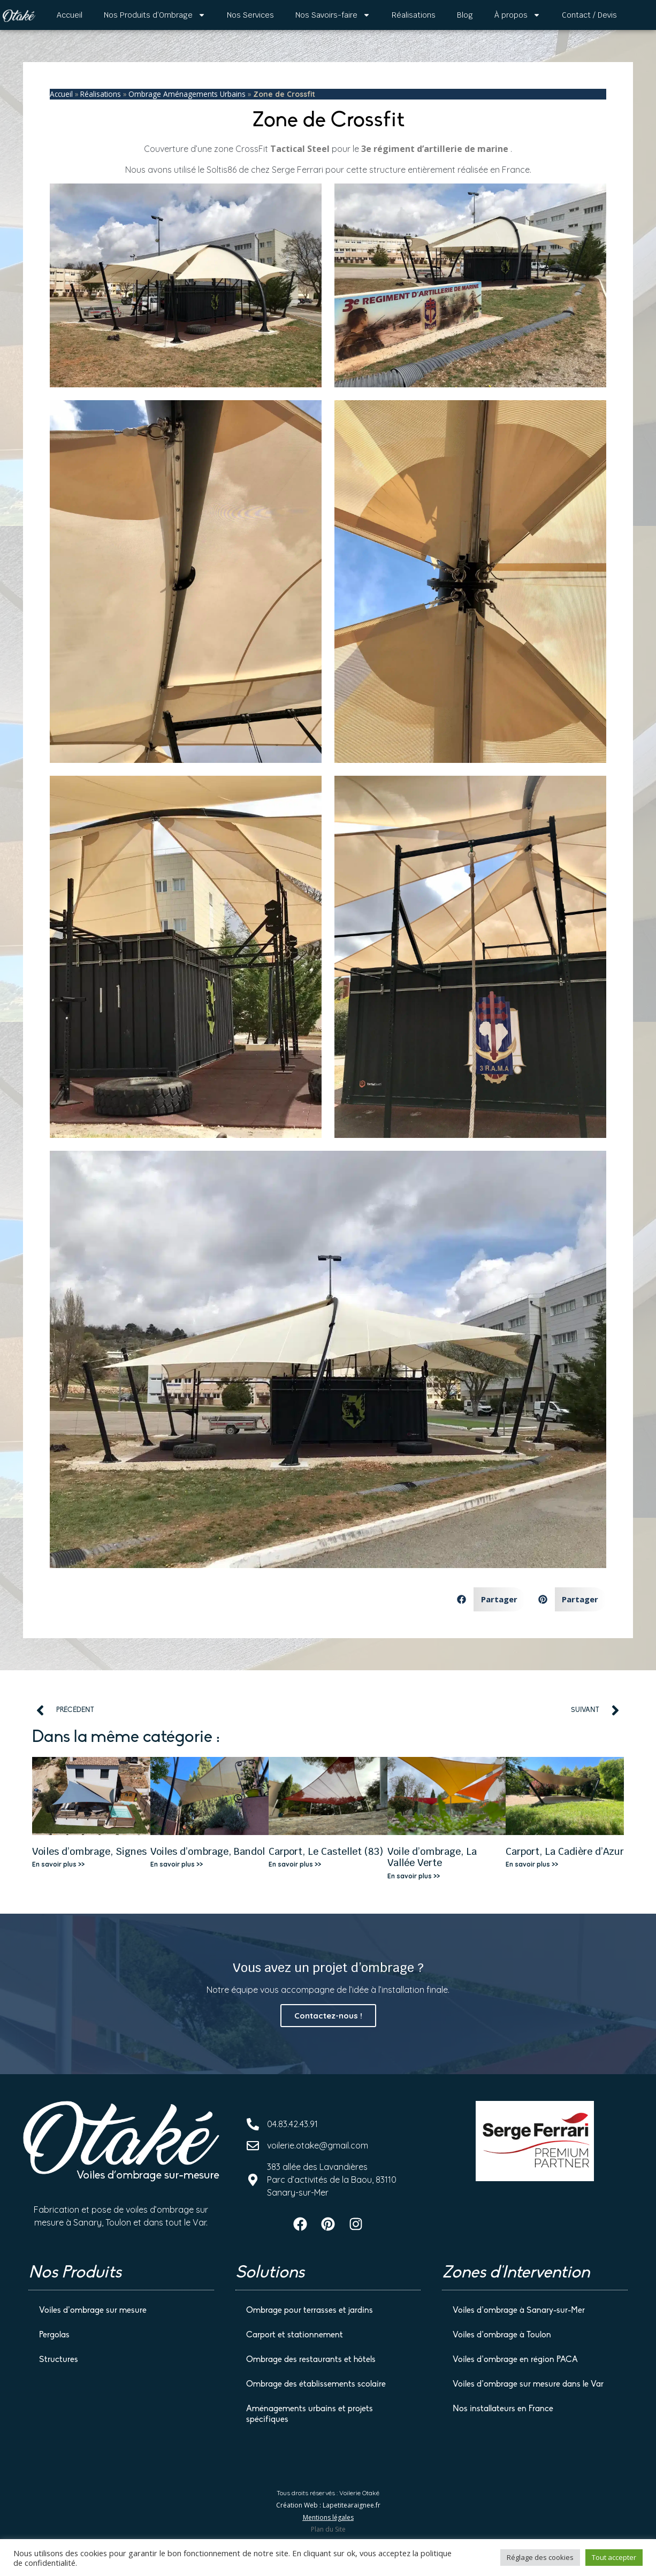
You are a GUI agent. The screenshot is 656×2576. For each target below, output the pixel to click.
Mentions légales (328, 2516)
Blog (465, 15)
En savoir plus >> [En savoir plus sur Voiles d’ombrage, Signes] (58, 1864)
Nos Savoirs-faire (332, 15)
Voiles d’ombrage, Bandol (207, 1851)
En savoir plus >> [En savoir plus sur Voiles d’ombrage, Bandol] (176, 1864)
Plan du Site (328, 2528)
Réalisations (414, 15)
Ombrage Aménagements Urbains (187, 94)
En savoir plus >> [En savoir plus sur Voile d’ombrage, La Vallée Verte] (413, 1876)
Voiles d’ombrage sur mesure (93, 2309)
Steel (318, 149)
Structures (58, 2359)
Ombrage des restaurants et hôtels (311, 2359)
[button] (487, 1599)
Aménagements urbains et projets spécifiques (309, 2413)
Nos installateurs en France (503, 2408)
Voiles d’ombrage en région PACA (515, 2359)
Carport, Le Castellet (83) (326, 1851)
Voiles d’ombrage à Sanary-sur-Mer (519, 2309)
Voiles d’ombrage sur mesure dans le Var (528, 2383)
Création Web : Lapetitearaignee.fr (328, 2504)
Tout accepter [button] (614, 2557)
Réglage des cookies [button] (540, 2557)
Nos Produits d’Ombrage (154, 15)
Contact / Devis (589, 15)
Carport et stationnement (294, 2334)
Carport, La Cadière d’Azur (565, 1851)
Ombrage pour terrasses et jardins (309, 2309)
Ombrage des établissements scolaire (316, 2383)
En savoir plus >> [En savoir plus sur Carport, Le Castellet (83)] (295, 1864)
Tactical (288, 149)
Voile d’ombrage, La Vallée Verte (432, 1857)
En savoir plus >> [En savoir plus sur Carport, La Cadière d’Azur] (532, 1864)
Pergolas (54, 2334)
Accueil (69, 15)
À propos (517, 15)
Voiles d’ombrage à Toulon (502, 2334)
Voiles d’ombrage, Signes (89, 1851)
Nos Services (250, 15)
